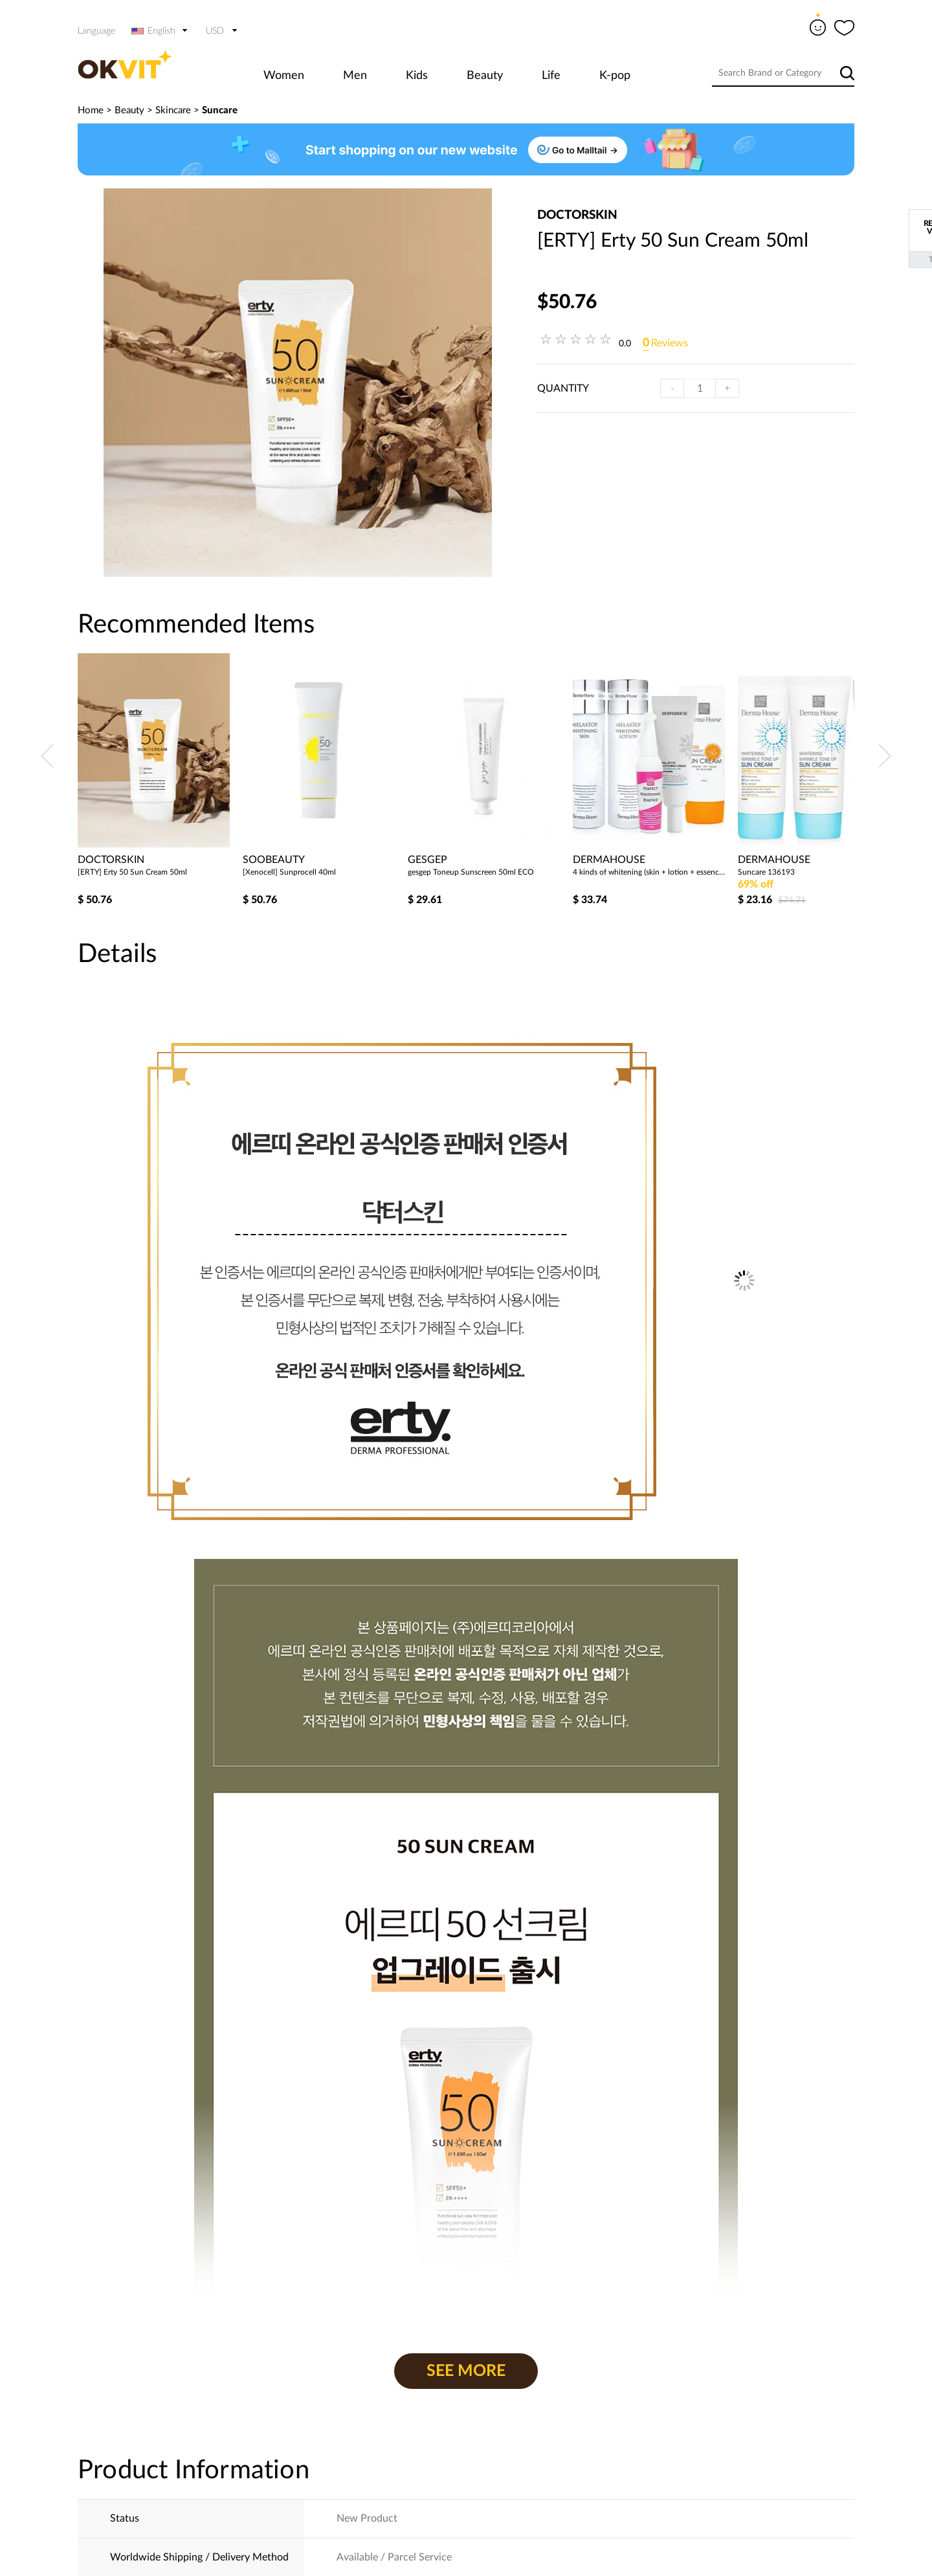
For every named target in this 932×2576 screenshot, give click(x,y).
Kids (417, 76)
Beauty (485, 76)
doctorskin (577, 215)
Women (283, 76)
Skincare (173, 110)
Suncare (220, 110)
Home (91, 110)
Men (355, 76)
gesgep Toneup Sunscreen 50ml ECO (471, 872)
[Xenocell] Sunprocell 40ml (289, 872)
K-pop (614, 76)
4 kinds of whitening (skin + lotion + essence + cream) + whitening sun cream (650, 872)
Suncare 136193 (766, 872)
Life (551, 76)
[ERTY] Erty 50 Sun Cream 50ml (132, 872)
